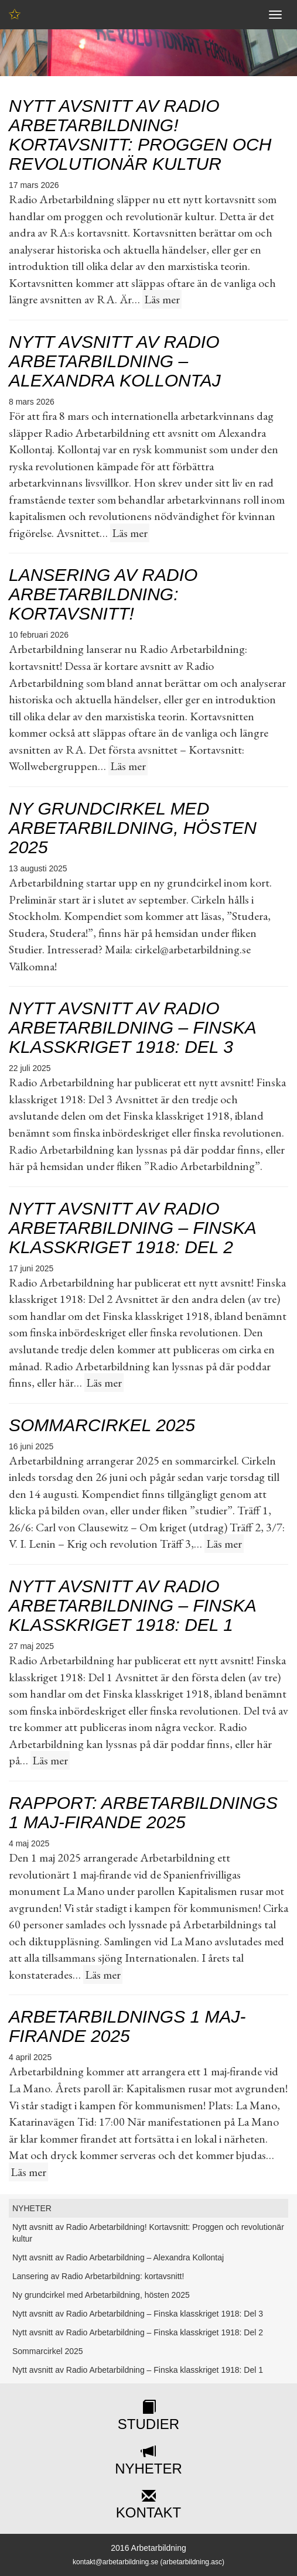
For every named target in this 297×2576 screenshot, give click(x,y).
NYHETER (32, 2208)
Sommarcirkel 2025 (102, 1425)
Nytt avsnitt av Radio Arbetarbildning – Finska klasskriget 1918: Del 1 (132, 1605)
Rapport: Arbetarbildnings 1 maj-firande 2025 (143, 1812)
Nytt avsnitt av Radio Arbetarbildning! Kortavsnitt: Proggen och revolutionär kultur (140, 134)
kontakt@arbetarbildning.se (115, 2562)
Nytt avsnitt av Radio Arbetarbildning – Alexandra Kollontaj (115, 361)
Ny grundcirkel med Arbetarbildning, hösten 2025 (133, 828)
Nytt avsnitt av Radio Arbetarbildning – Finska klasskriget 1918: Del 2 (132, 1228)
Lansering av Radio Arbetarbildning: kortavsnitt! (103, 594)
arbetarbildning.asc (192, 2562)
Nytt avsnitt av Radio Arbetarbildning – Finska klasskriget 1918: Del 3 (132, 1027)
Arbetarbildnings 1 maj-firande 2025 (127, 2026)
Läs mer (162, 299)
